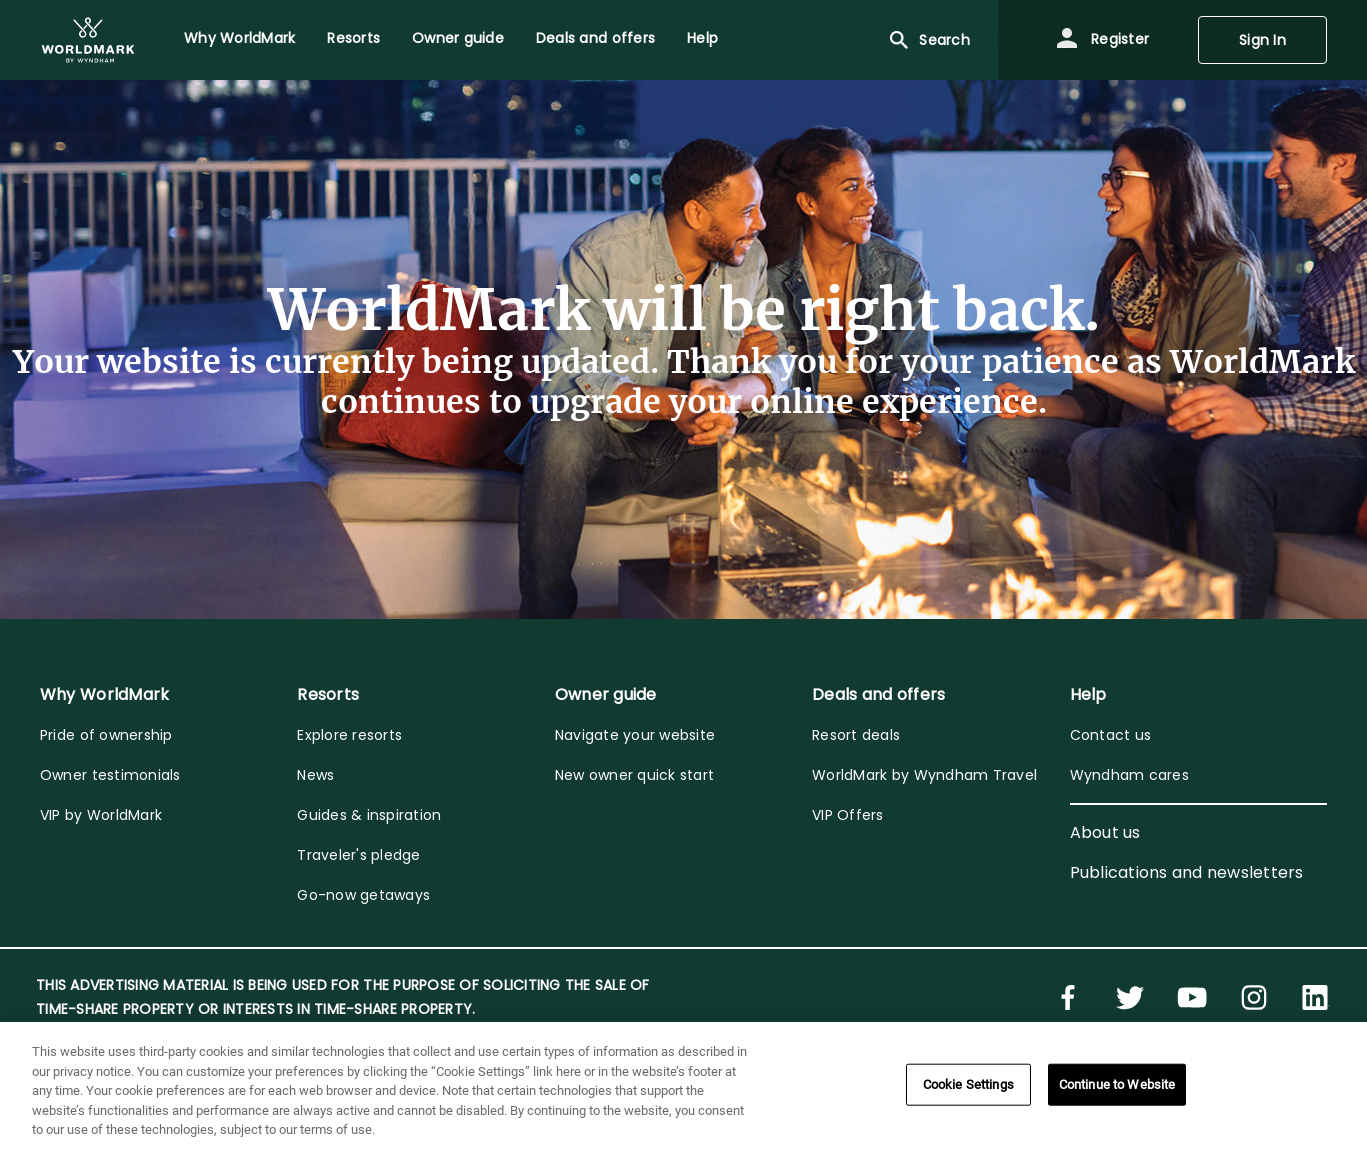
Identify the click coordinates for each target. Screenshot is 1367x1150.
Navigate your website (635, 735)
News (315, 775)
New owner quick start (634, 775)
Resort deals (856, 735)
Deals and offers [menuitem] (595, 38)
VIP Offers (848, 815)
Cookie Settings (968, 1084)
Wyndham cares (1129, 775)
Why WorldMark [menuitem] (239, 38)
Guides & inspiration (369, 815)
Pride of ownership (106, 735)
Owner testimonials (110, 775)
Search (928, 40)
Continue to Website (1117, 1084)
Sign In (1262, 40)
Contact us (1111, 735)
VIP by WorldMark (101, 815)
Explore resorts (349, 735)
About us (1105, 832)
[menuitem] (88, 40)
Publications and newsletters (1187, 872)
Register (1102, 40)
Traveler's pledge (358, 855)
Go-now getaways (363, 895)
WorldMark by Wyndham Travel (924, 775)
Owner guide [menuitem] (458, 38)
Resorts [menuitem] (353, 38)
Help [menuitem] (702, 38)
